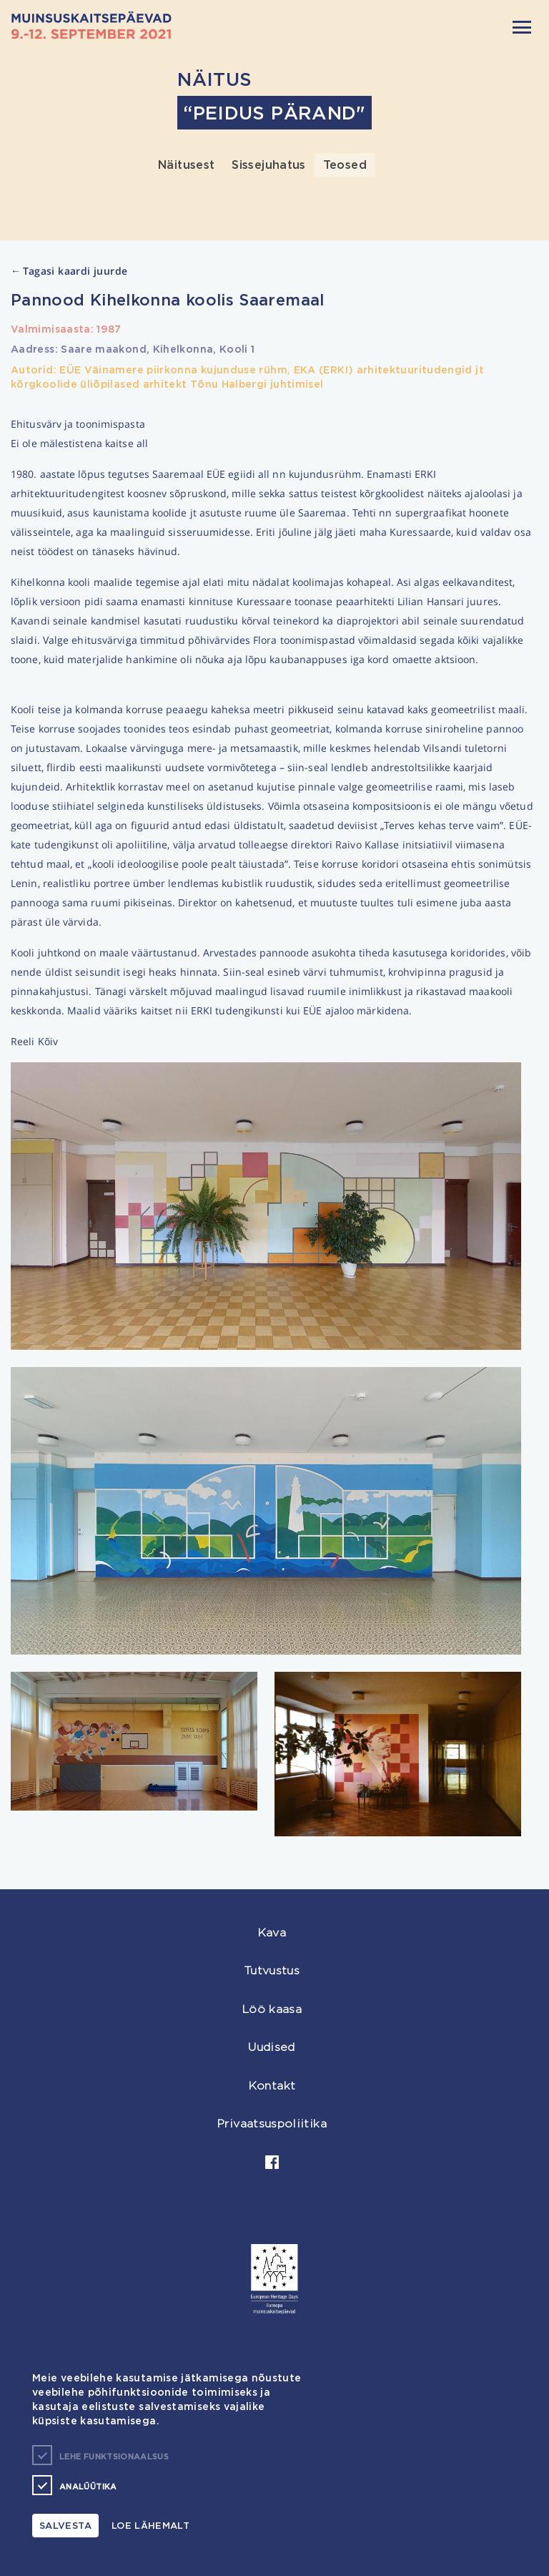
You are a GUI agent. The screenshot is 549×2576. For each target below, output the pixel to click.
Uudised (271, 2047)
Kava (271, 1932)
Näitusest (186, 164)
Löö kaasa (272, 2009)
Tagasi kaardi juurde (69, 270)
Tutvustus (272, 1970)
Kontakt (272, 2086)
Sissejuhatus (268, 164)
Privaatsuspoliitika (272, 2123)
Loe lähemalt (150, 2525)
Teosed (345, 164)
